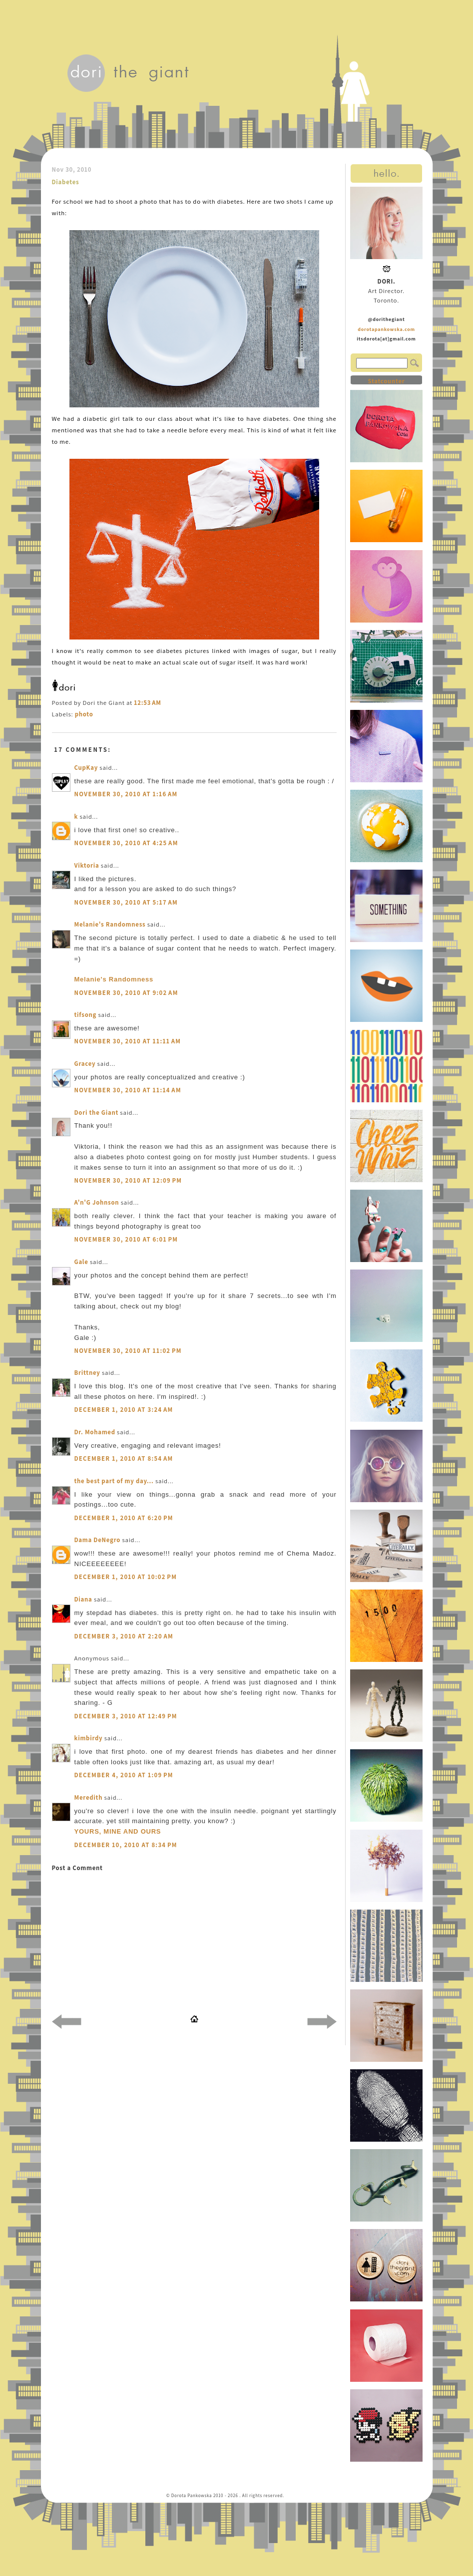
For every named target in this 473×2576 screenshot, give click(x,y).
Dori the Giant (96, 1112)
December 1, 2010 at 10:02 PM (125, 1577)
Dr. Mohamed (94, 1432)
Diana (84, 1599)
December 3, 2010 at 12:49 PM (125, 1716)
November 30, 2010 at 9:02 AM (126, 992)
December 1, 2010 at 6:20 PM (123, 1518)
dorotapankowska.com (386, 329)
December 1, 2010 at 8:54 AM (123, 1458)
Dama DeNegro (97, 1540)
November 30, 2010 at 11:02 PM (128, 1350)
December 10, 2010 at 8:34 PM (125, 1845)
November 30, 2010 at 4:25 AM (126, 843)
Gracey (85, 1063)
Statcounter (386, 381)
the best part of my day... (114, 1481)
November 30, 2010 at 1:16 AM (126, 794)
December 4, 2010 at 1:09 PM (123, 1775)
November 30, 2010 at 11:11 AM (127, 1041)
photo (84, 714)
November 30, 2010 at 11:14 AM (127, 1090)
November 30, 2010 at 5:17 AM (126, 902)
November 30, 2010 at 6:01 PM (126, 1239)
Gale (81, 1262)
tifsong (85, 1014)
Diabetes (65, 182)
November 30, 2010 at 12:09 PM (128, 1180)
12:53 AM (147, 702)
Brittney (87, 1372)
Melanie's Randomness (110, 924)
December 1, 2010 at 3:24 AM (123, 1409)
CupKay (86, 767)
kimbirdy (88, 1738)
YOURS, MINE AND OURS (117, 1831)
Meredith (88, 1797)
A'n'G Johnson (96, 1202)
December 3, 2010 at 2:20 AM (124, 1636)
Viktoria (86, 865)
